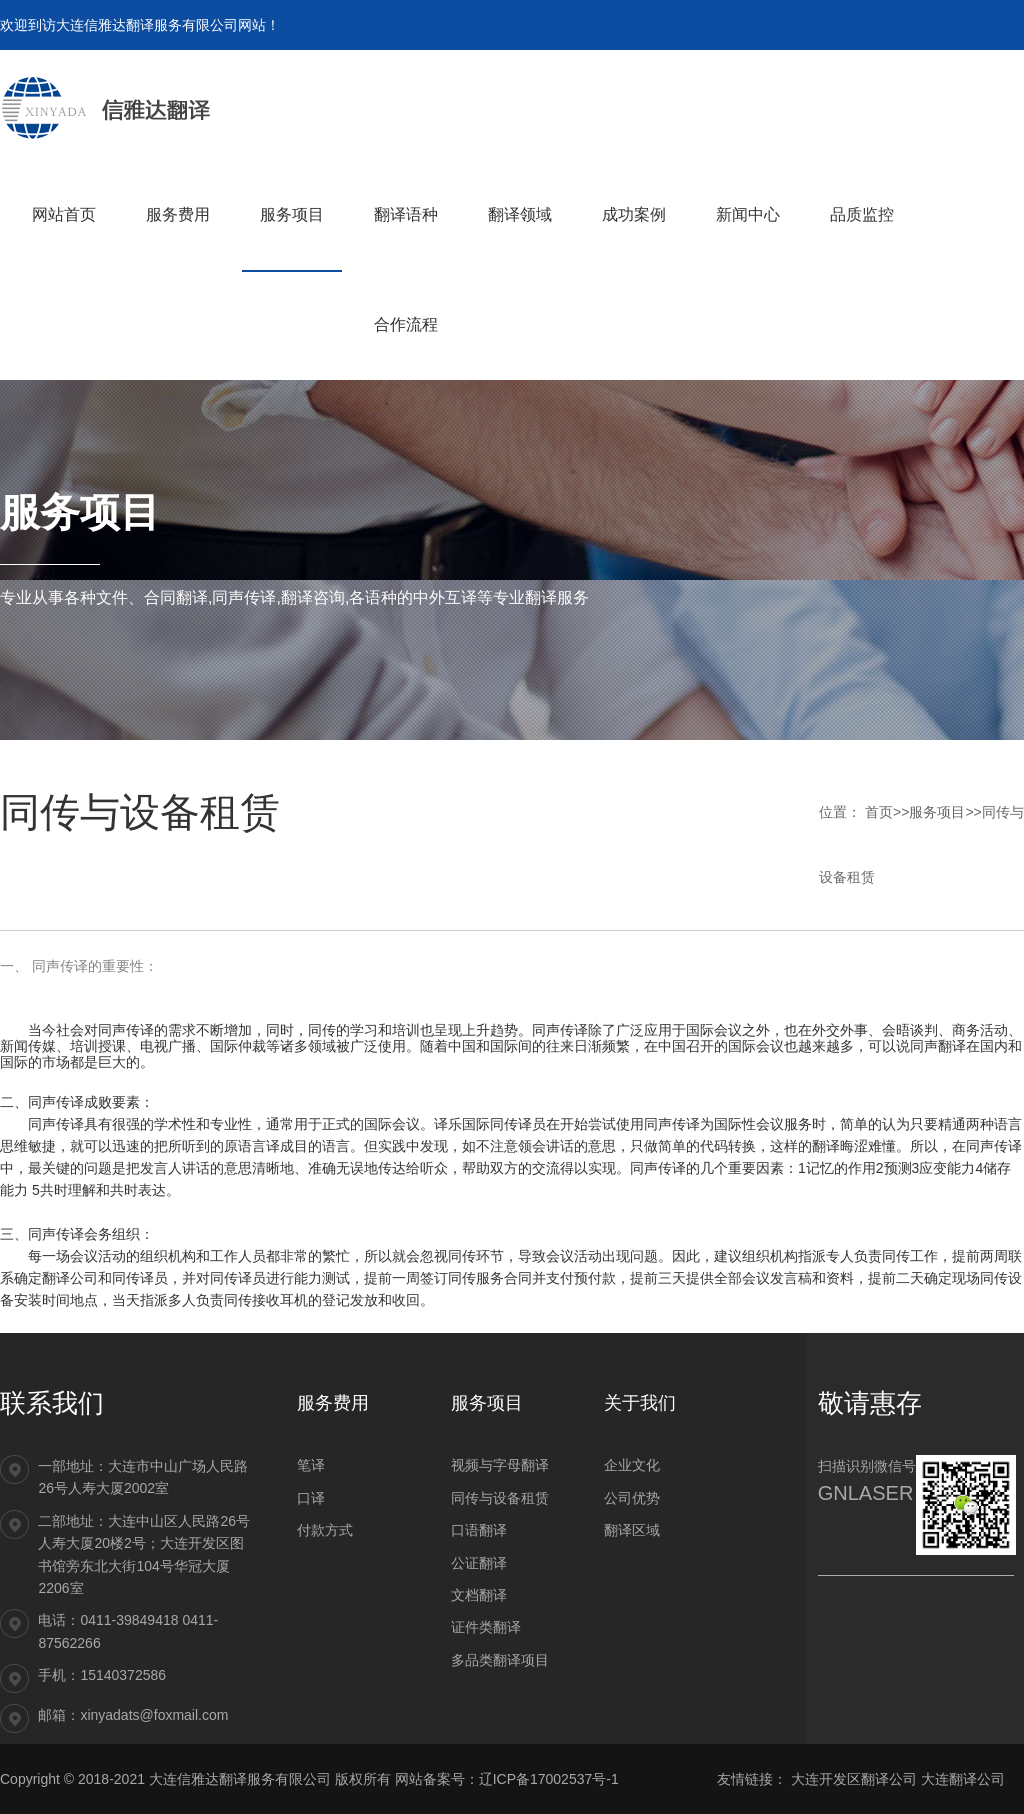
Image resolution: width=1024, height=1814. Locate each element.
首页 (879, 812)
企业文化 (632, 1465)
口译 (311, 1498)
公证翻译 (479, 1563)
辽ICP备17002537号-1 (549, 1779)
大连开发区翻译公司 (854, 1779)
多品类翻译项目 (500, 1660)
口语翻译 (479, 1530)
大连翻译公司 (963, 1779)
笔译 (311, 1465)
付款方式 (325, 1530)
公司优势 (632, 1498)
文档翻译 (479, 1595)
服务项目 (937, 812)
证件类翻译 (486, 1627)
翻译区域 (632, 1530)
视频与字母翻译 (500, 1465)
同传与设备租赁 (500, 1498)
